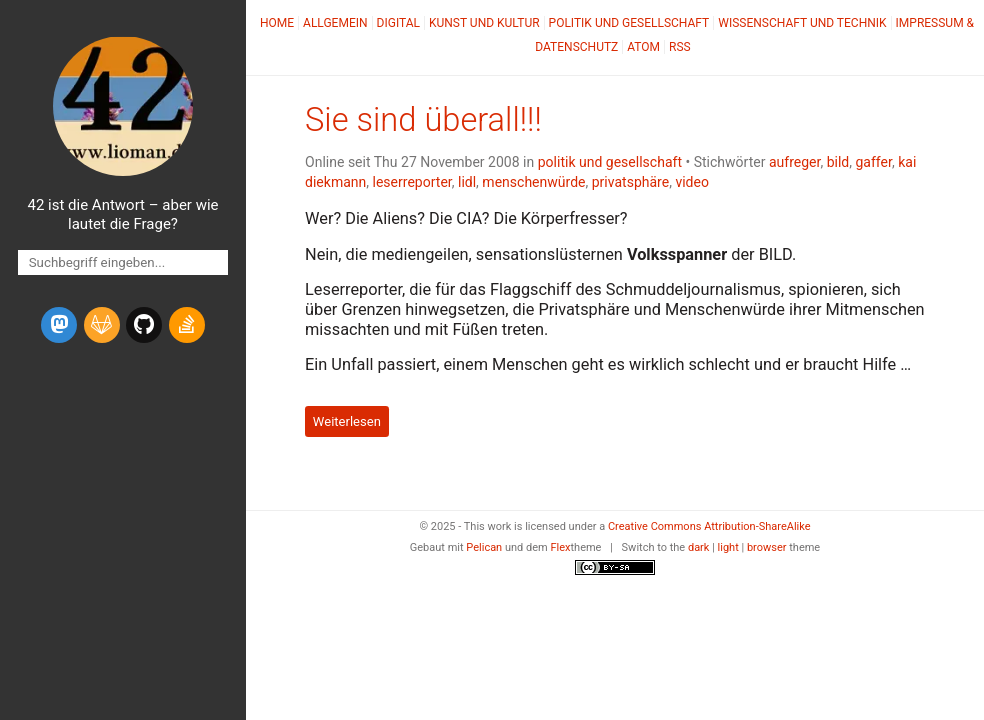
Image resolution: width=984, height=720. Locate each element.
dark (699, 547)
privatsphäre (630, 182)
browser (767, 547)
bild (838, 162)
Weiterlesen (347, 421)
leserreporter (412, 182)
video (692, 182)
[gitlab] (102, 325)
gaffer (873, 162)
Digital (398, 23)
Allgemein (335, 23)
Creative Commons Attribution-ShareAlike (709, 526)
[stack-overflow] (187, 325)
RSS (680, 47)
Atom (643, 47)
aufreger (794, 162)
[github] (144, 325)
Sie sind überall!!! (423, 120)
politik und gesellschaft (610, 162)
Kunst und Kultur (484, 23)
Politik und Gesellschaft (629, 23)
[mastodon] (59, 325)
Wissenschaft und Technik (802, 23)
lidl (467, 182)
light (728, 547)
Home (277, 23)
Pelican (484, 547)
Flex (560, 547)
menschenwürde (533, 182)
